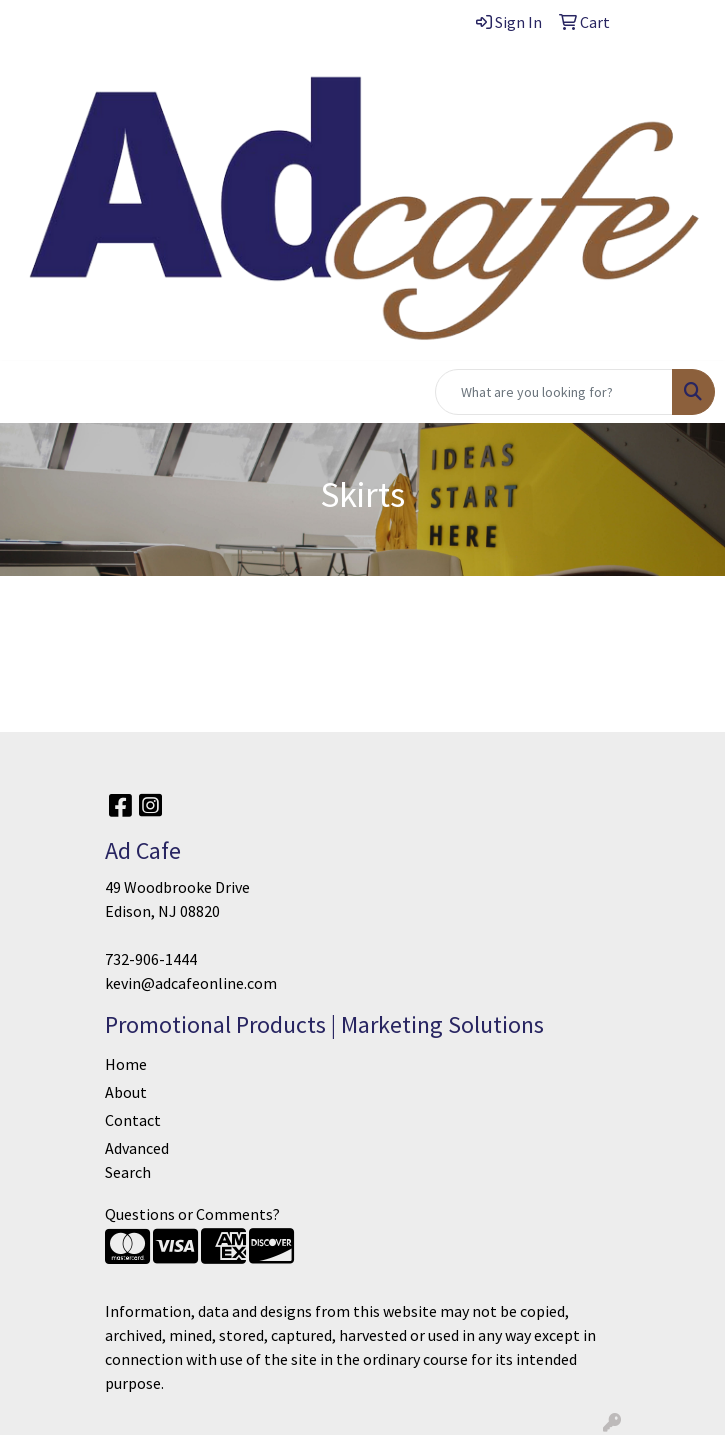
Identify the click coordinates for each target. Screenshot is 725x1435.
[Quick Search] (554, 392)
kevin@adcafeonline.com (191, 983)
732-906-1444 (151, 959)
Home (126, 1064)
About (126, 1092)
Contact (133, 1120)
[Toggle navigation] (31, 392)
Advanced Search (137, 1160)
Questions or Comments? (192, 1214)
